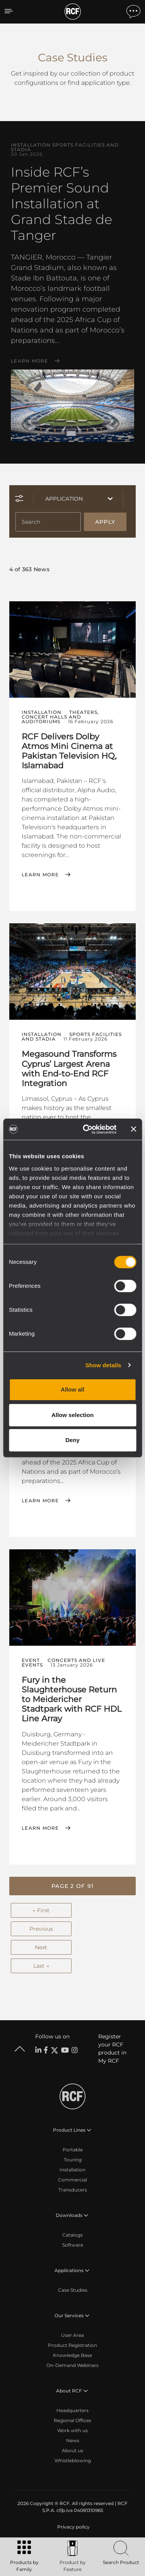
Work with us (72, 2430)
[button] (72, 1886)
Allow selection (72, 1415)
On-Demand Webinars (72, 2365)
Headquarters (72, 2410)
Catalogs (72, 2235)
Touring (73, 2160)
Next (41, 1947)
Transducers (72, 2190)
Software (72, 2245)
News (72, 2440)
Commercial (72, 2180)
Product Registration (72, 2345)
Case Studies (72, 2290)
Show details (103, 1365)
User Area (72, 2335)
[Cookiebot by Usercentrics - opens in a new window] (86, 1129)
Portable (73, 2150)
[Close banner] (133, 1129)
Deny (72, 1440)
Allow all (72, 1389)
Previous (41, 1928)
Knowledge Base (72, 2355)
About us (72, 2450)
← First (40, 1910)
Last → (41, 1965)
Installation (72, 2170)
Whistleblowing (73, 2460)
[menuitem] (73, 2527)
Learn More (29, 361)
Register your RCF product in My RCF (112, 2048)
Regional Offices (72, 2420)
